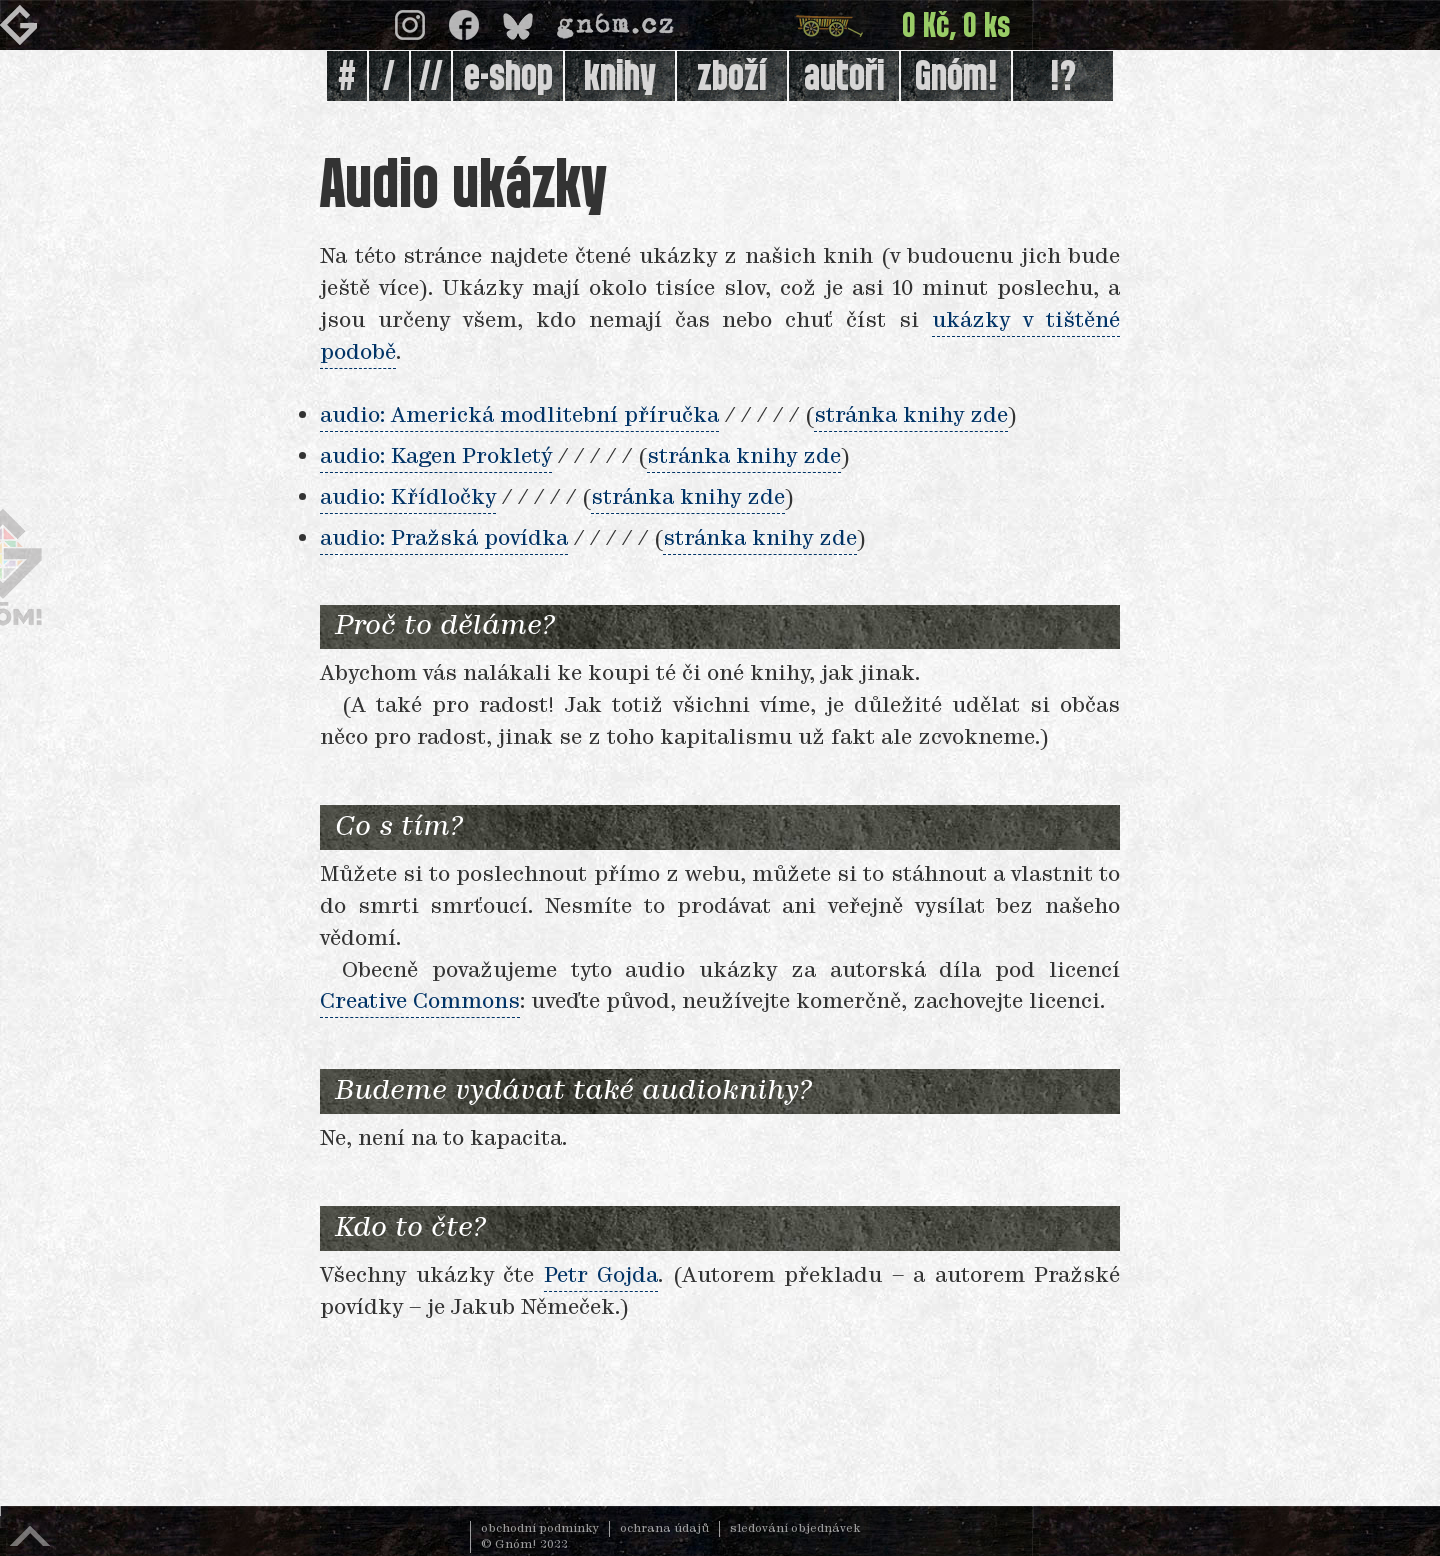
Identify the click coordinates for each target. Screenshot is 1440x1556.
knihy (620, 78)
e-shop (508, 78)
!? (1063, 78)
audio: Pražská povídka (444, 539)
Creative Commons (420, 1002)
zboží (732, 78)
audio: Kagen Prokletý (436, 457)
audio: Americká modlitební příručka (519, 416)
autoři (844, 78)
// (431, 78)
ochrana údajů (664, 1529)
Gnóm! (956, 78)
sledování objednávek (795, 1529)
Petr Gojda (601, 1276)
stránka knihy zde (911, 416)
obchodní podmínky (540, 1529)
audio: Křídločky (408, 498)
